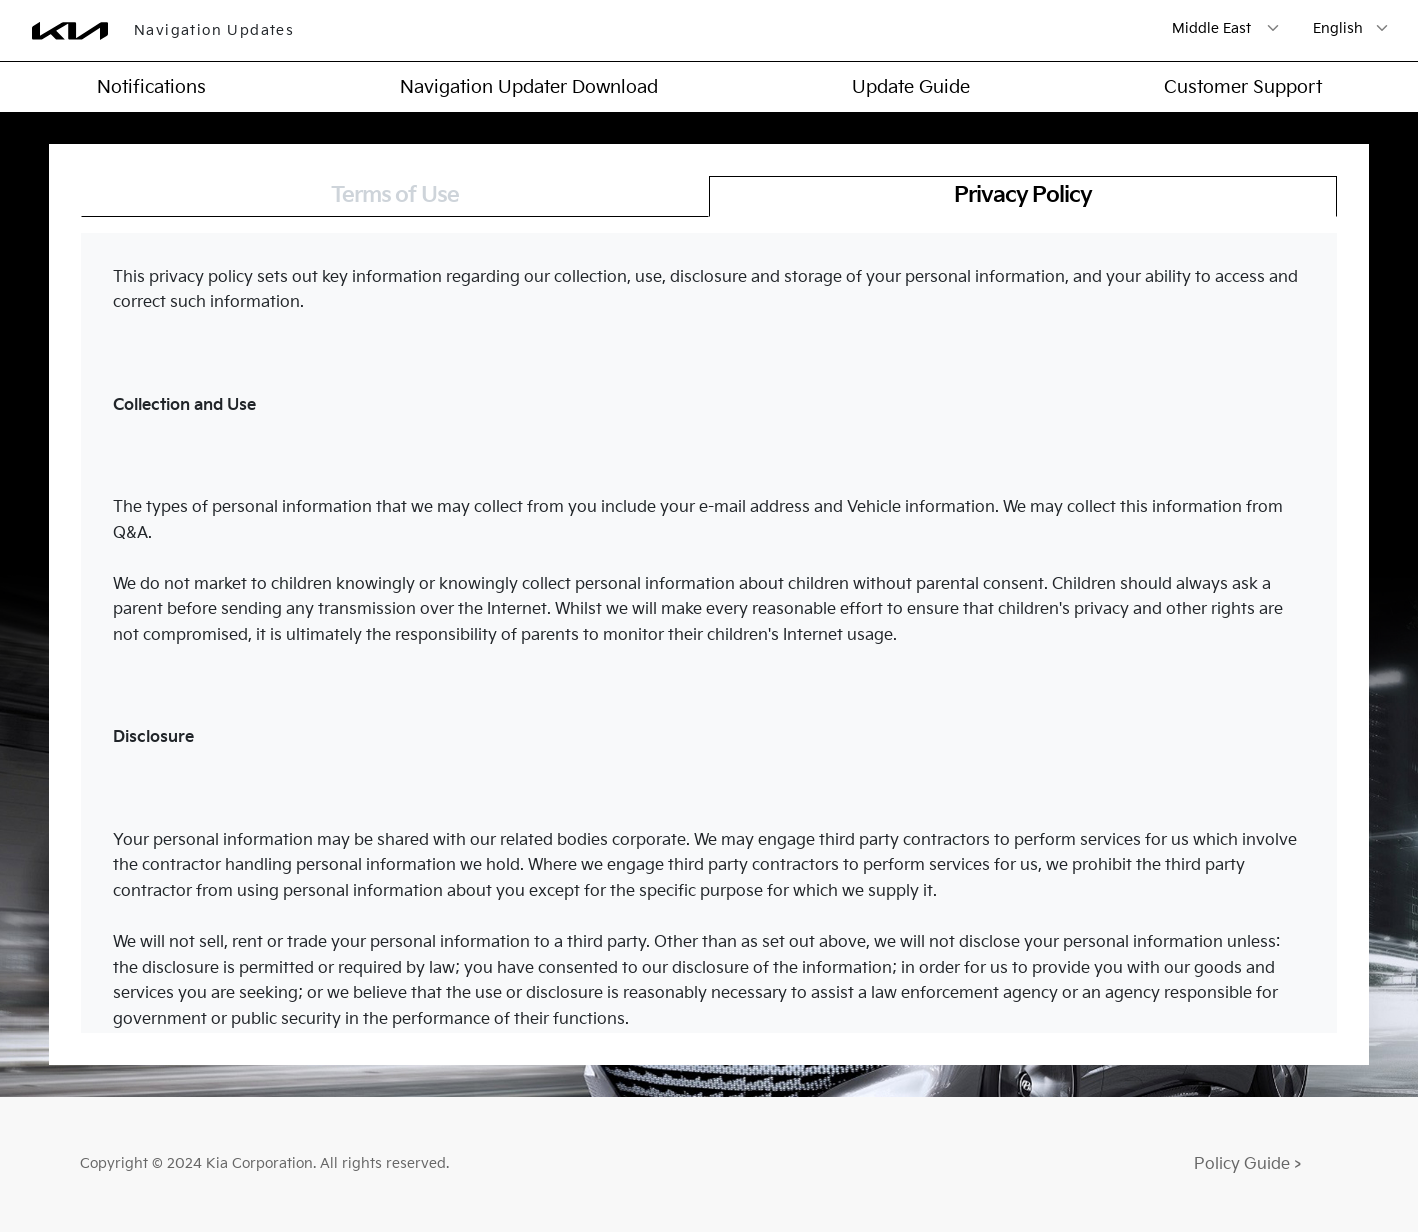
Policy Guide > (1247, 1164)
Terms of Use (395, 195)
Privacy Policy (1022, 195)
